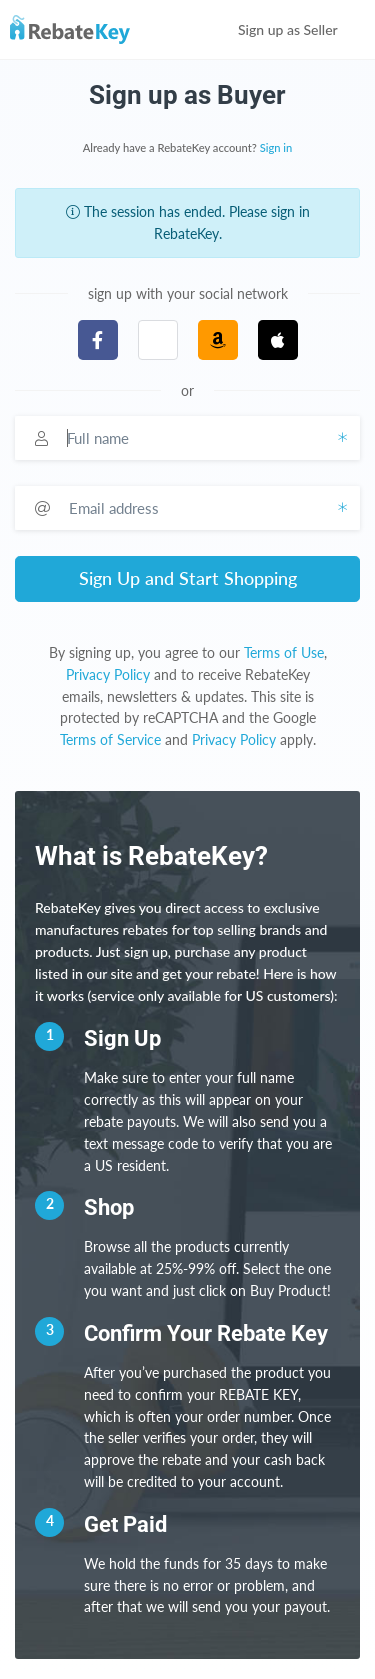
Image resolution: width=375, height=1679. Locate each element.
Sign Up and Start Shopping (188, 578)
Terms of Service (110, 739)
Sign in (276, 147)
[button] (158, 340)
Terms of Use (284, 652)
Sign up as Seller (301, 29)
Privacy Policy (108, 674)
